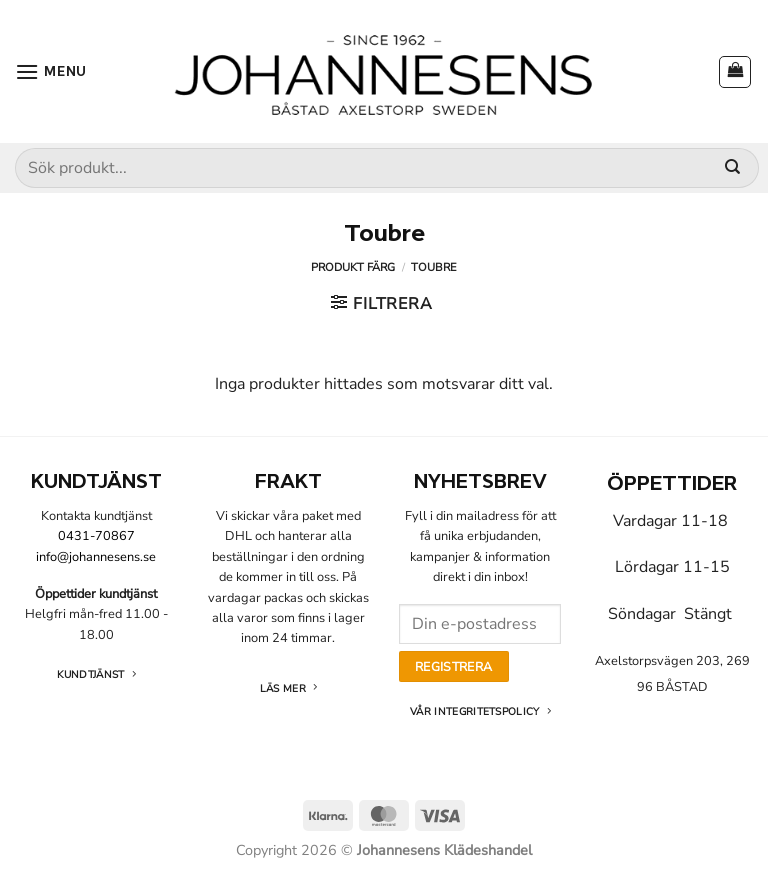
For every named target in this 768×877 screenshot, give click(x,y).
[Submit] (732, 168)
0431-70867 (96, 536)
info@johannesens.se (96, 557)
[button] (51, 71)
